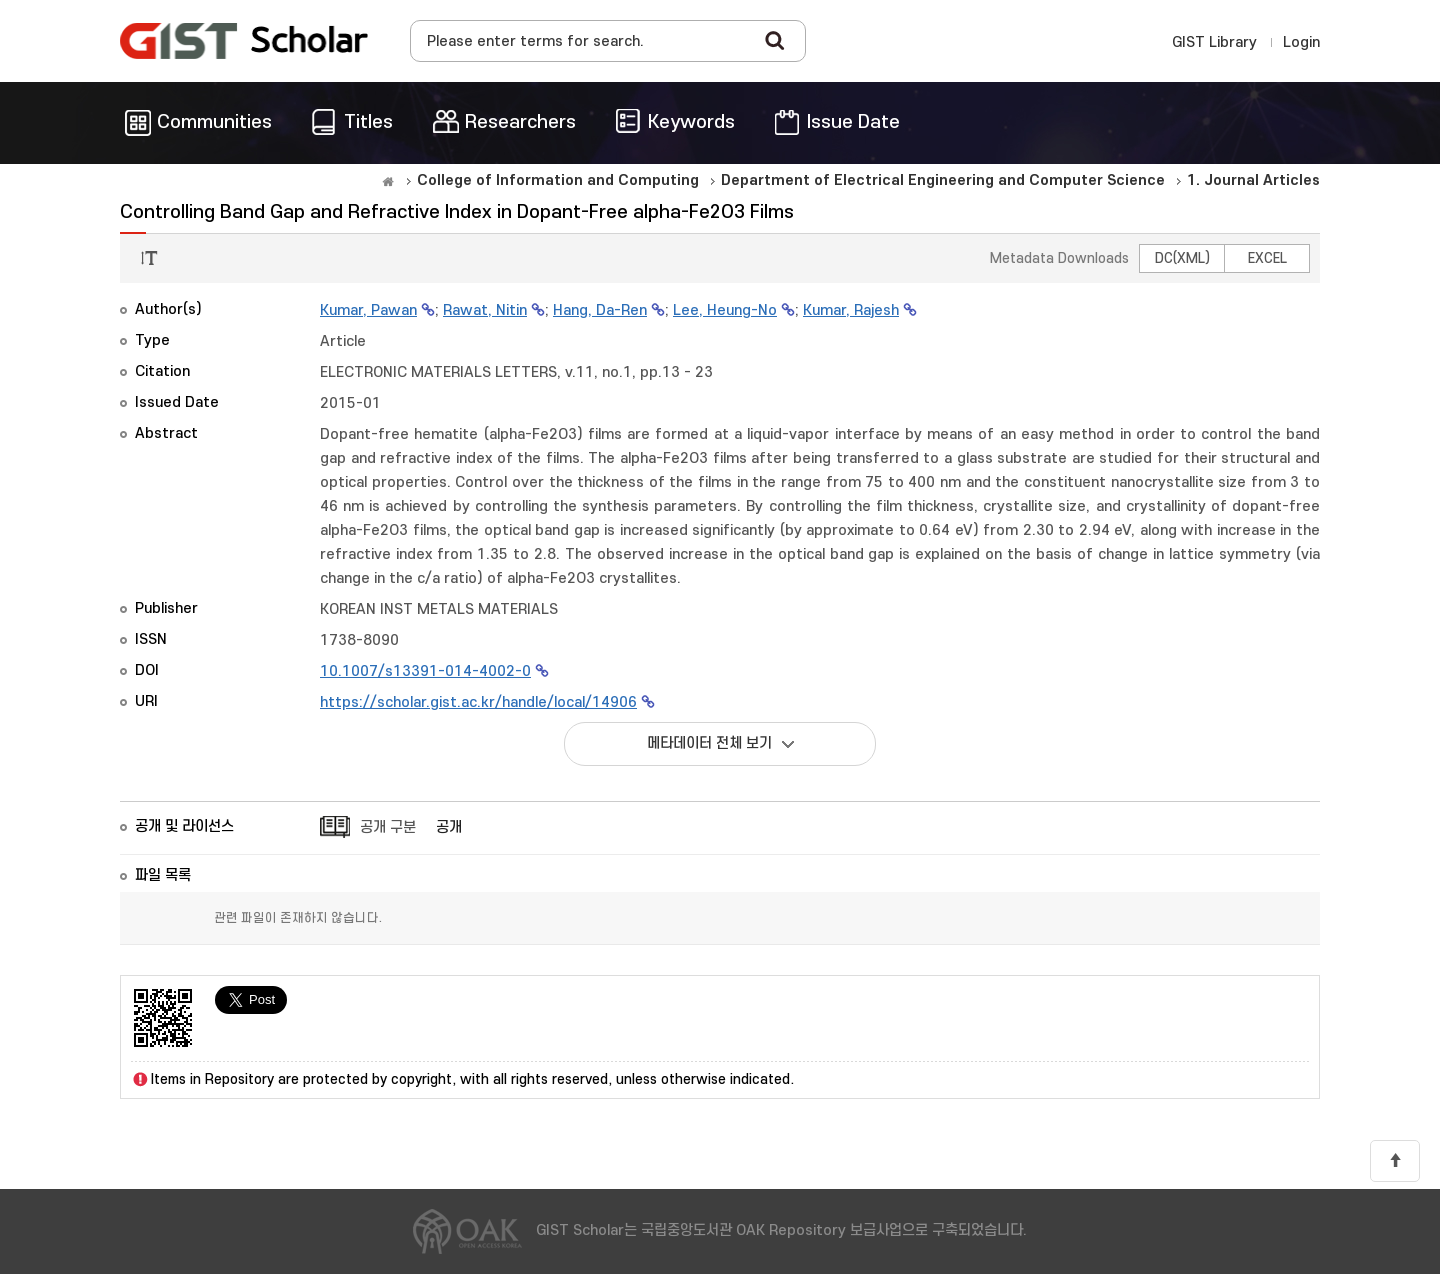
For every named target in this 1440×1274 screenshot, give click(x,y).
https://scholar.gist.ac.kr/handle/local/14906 (478, 702)
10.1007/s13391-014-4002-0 (425, 671)
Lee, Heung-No (725, 310)
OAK (244, 41)
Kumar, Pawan (368, 310)
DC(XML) (1182, 258)
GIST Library (1214, 42)
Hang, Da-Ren (600, 310)
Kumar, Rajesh (851, 310)
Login (1301, 42)
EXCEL (1267, 258)
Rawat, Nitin (485, 310)
